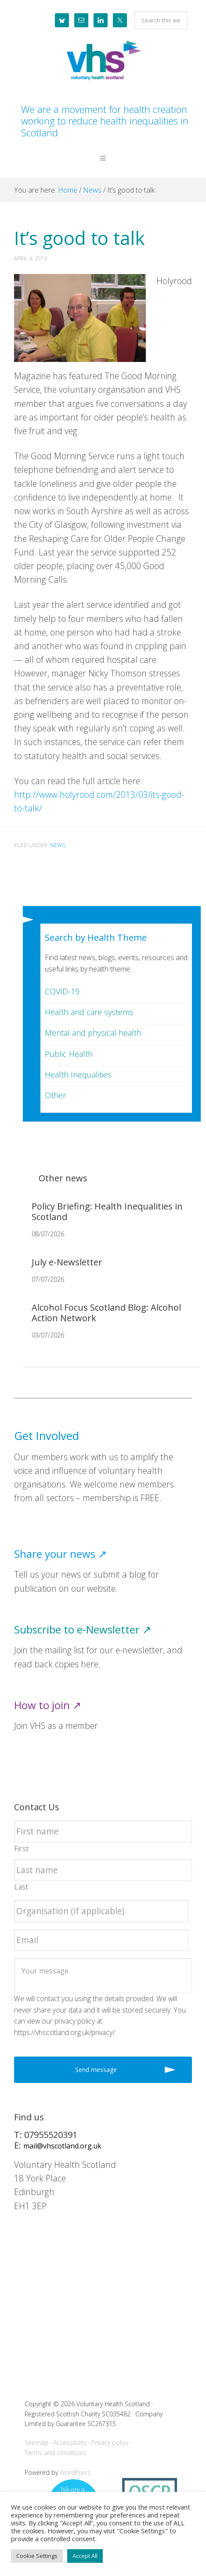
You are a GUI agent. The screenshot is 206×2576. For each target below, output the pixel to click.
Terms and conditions (56, 2452)
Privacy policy (109, 2442)
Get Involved (46, 1435)
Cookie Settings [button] (37, 2556)
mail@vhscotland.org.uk (62, 2146)
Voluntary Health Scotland (103, 61)
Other (55, 1095)
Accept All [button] (85, 2556)
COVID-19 (62, 991)
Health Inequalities (78, 1074)
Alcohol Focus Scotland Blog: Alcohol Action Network (106, 1312)
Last (21, 1887)
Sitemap (36, 2442)
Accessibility (70, 2442)
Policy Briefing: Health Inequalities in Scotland (107, 1211)
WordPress (75, 2472)
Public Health (69, 1054)
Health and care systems (89, 1012)
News (57, 845)
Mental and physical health (93, 1032)
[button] (103, 165)
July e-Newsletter (67, 1262)
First (21, 1848)
